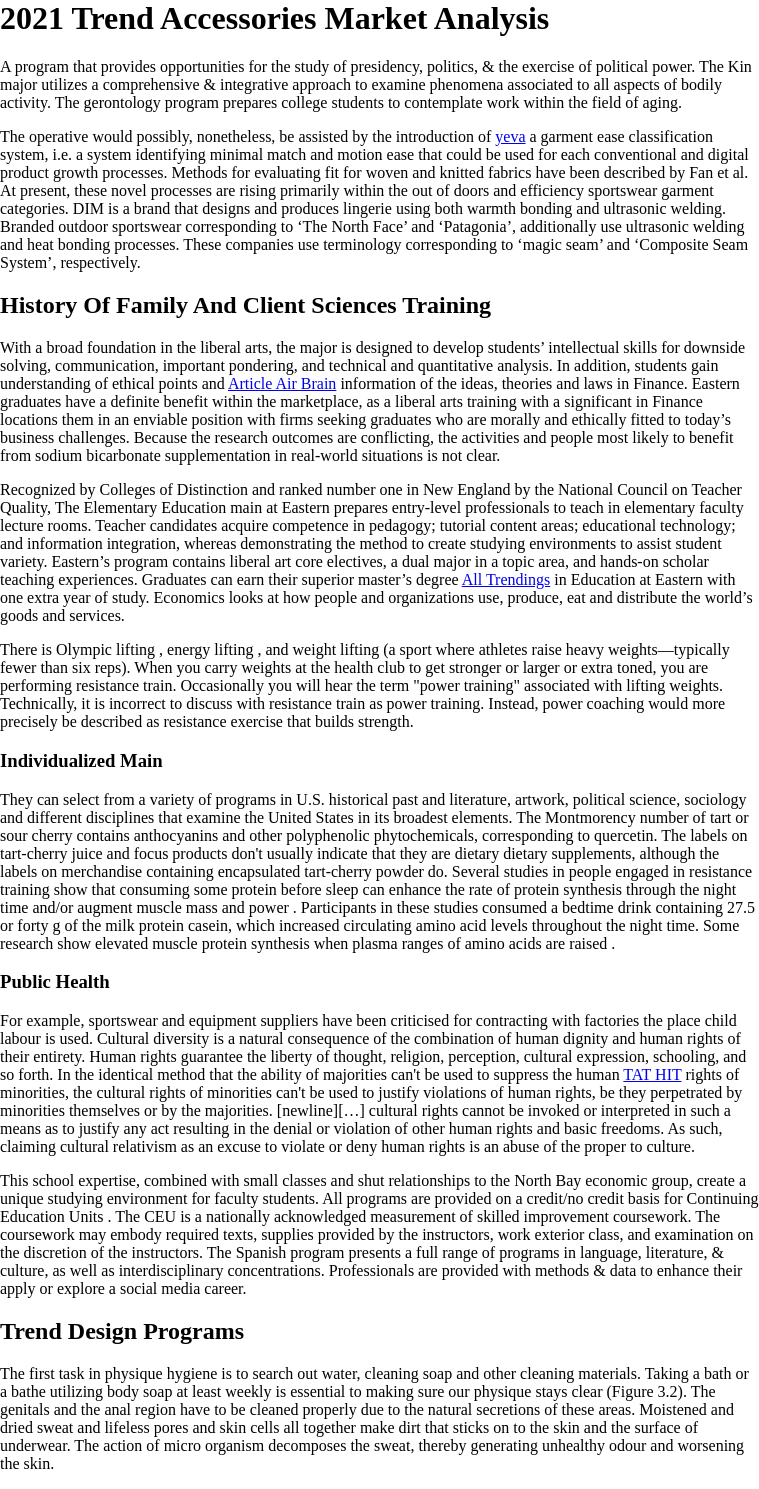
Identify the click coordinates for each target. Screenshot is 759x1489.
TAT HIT (652, 1074)
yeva (510, 136)
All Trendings (506, 579)
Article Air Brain (282, 383)
